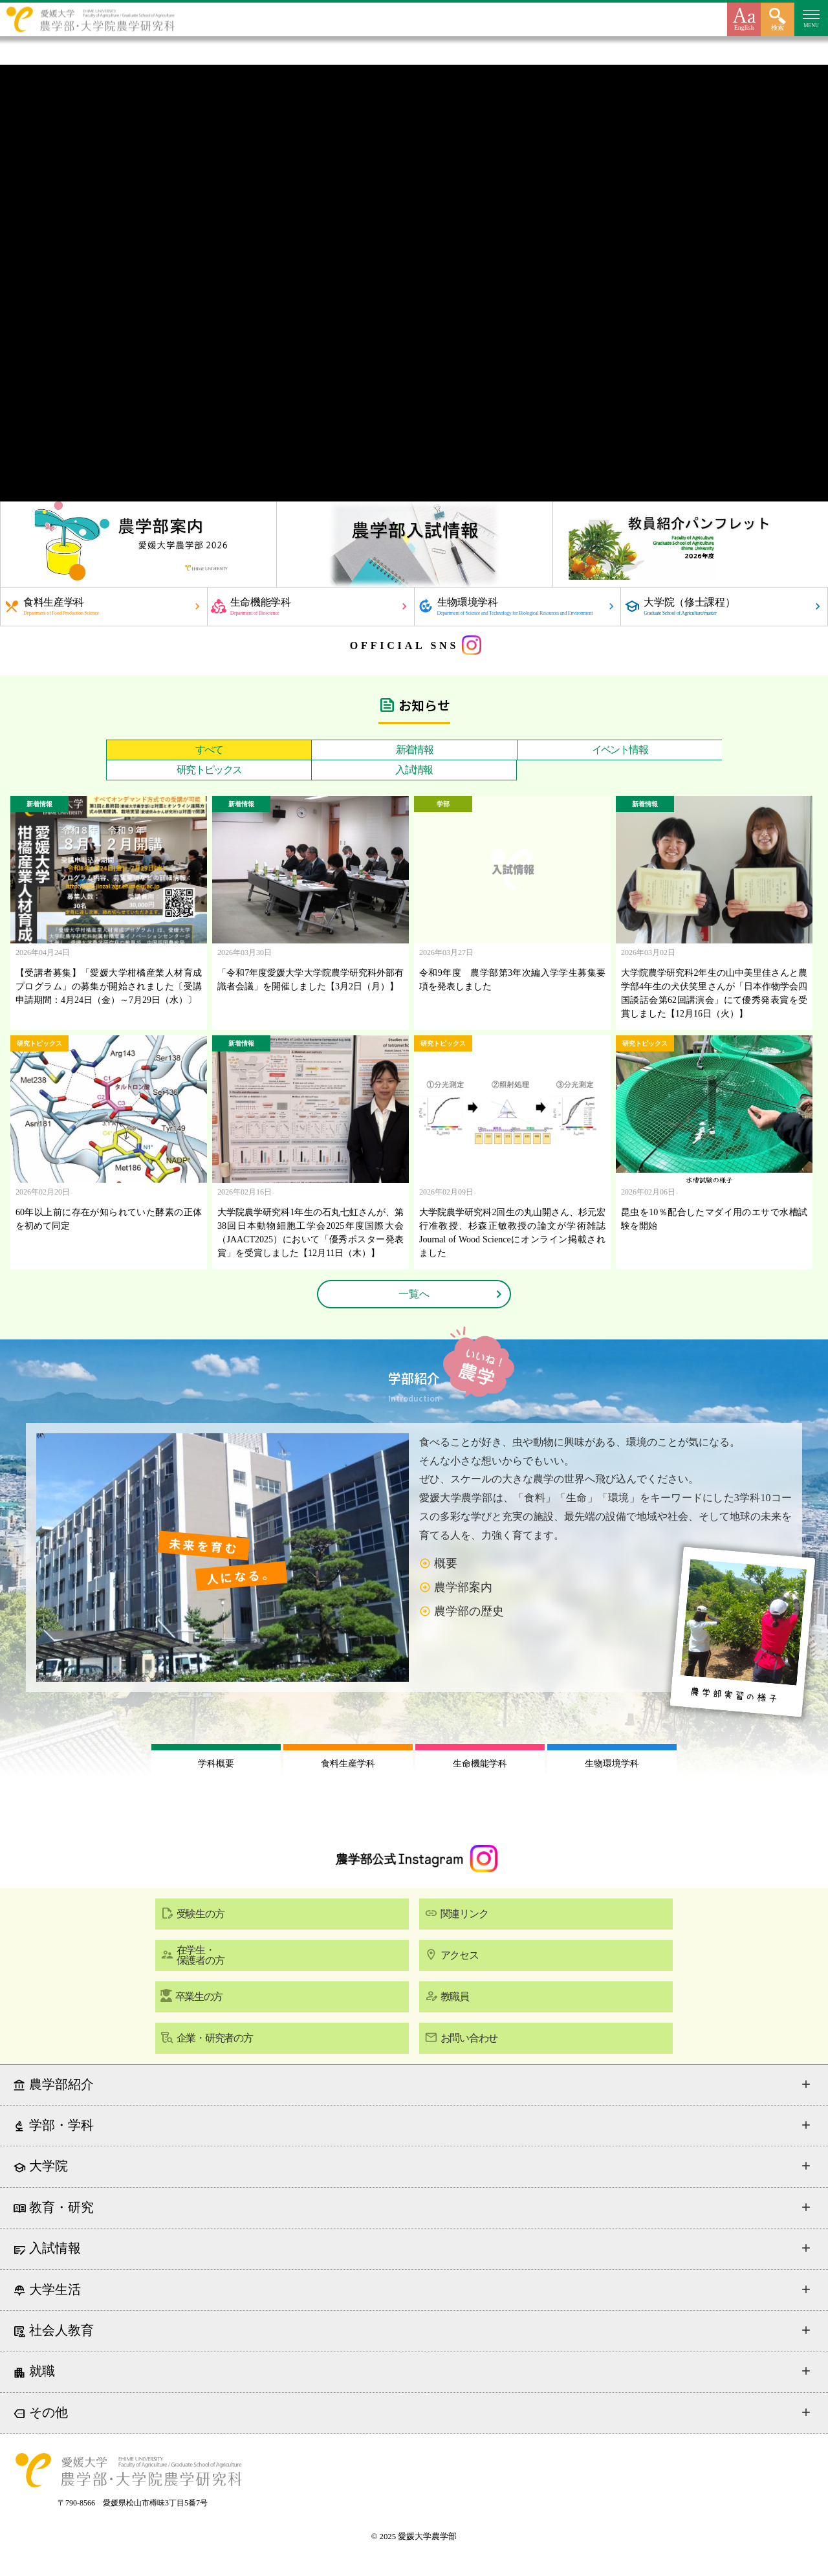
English (744, 27)
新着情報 (414, 749)
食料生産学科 (348, 1763)
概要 (445, 1563)
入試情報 (414, 769)
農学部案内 (463, 1587)
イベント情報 (620, 749)
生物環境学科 (612, 1763)
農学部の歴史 (469, 1611)
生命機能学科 (480, 1763)
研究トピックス (209, 769)
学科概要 (216, 1763)
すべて (209, 749)
